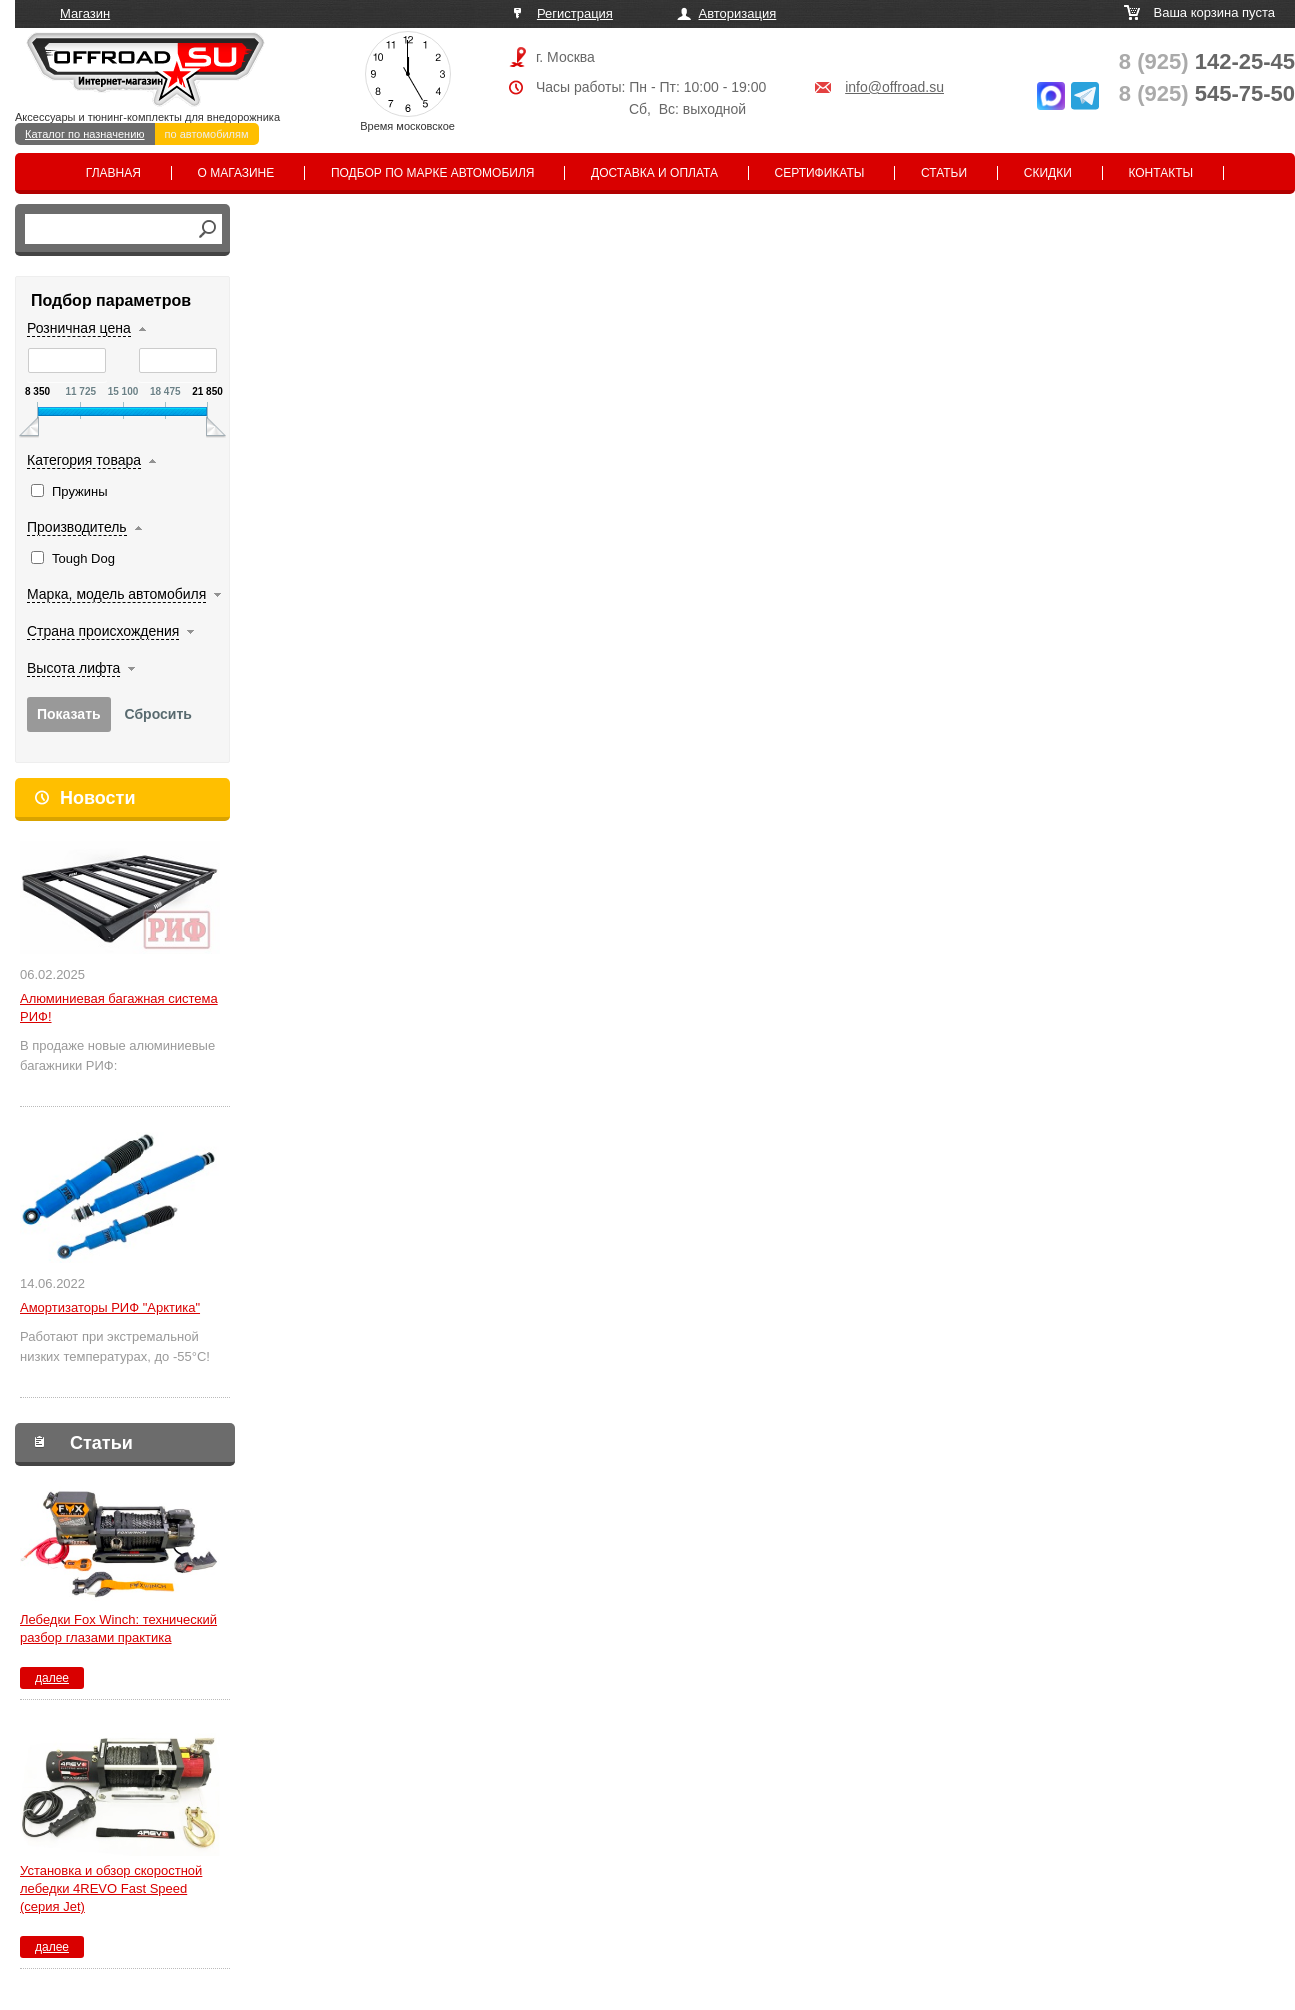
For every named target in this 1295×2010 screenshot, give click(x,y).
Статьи (944, 173)
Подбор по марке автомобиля (433, 173)
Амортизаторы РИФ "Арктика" (110, 1307)
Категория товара (84, 460)
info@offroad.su (894, 87)
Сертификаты (820, 173)
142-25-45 (1207, 61)
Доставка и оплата (654, 173)
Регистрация (575, 13)
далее (52, 1678)
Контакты (1160, 173)
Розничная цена (79, 328)
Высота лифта (73, 668)
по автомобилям (207, 134)
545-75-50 (1207, 93)
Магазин (85, 13)
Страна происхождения (103, 631)
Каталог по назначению (85, 134)
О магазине (236, 173)
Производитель (77, 527)
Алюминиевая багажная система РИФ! (119, 1007)
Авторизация (738, 13)
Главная (113, 173)
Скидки (1048, 173)
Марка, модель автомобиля (116, 594)
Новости (97, 798)
